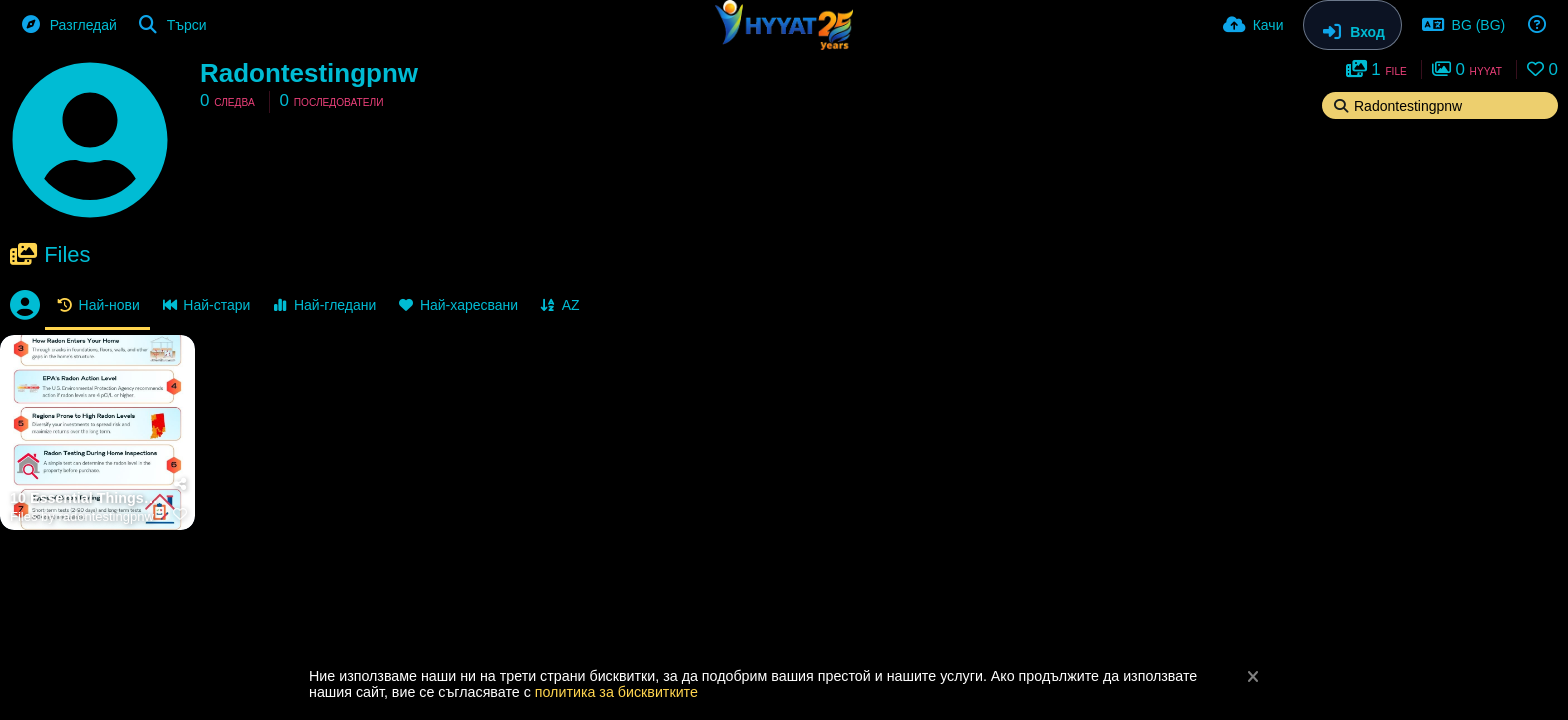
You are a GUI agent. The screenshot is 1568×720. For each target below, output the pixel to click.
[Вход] (1352, 25)
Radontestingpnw (309, 73)
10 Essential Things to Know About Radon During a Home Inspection (85, 498)
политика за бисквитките (616, 692)
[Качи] (1253, 25)
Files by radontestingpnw (82, 516)
